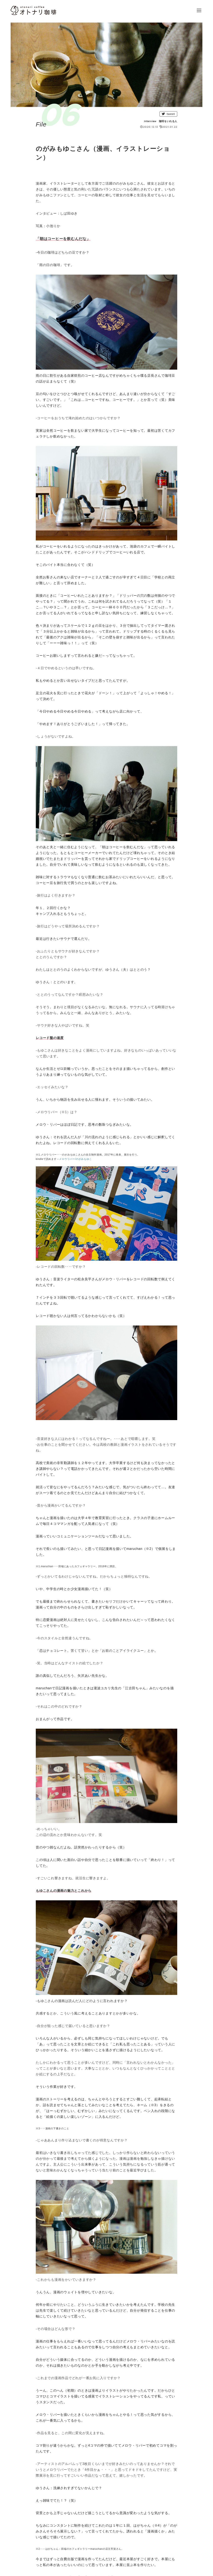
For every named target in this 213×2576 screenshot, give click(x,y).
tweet (168, 114)
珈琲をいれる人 (168, 121)
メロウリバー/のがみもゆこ (75, 1159)
